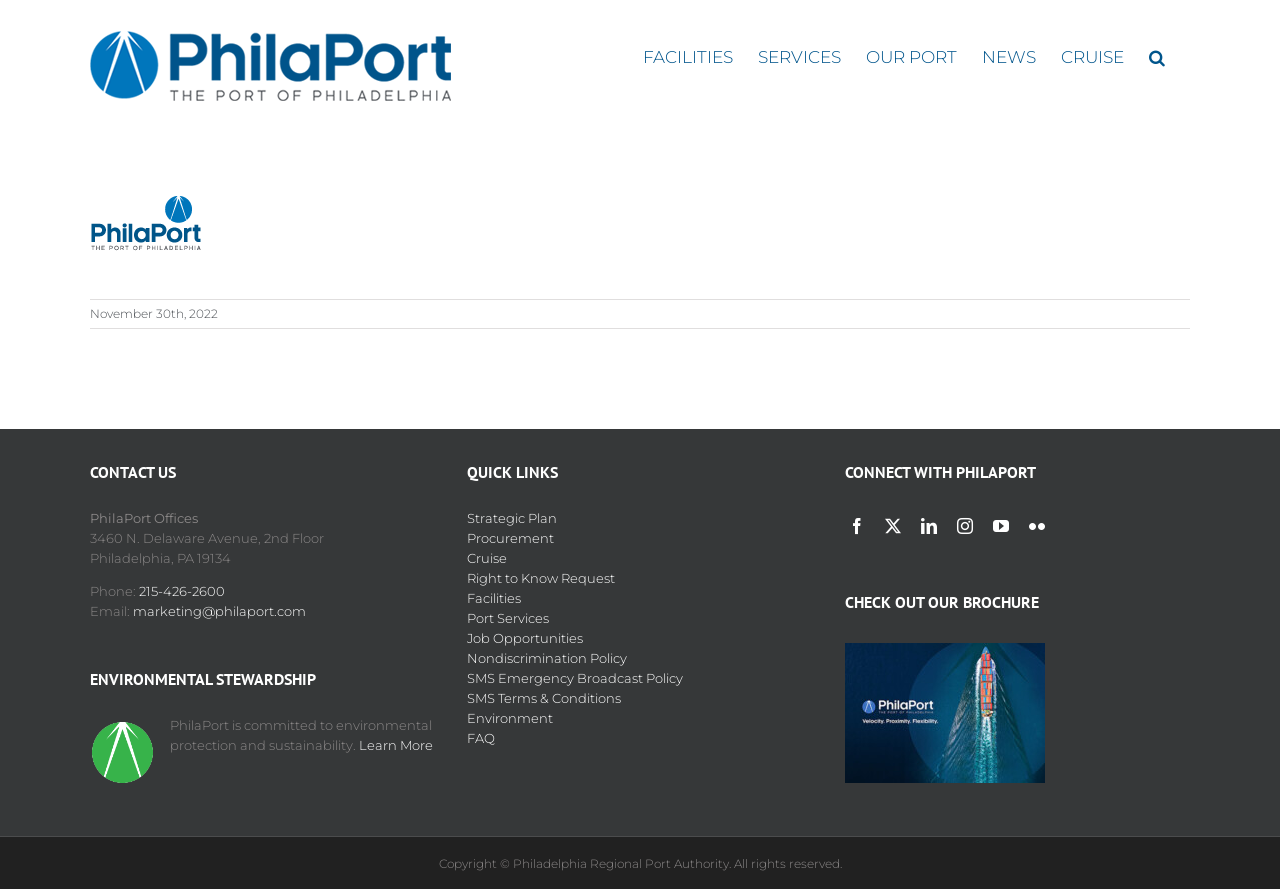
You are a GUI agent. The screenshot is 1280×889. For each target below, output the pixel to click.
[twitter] (893, 526)
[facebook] (857, 526)
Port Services (508, 618)
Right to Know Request (541, 578)
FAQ (481, 738)
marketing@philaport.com (219, 611)
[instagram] (965, 526)
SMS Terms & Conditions (544, 698)
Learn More (396, 745)
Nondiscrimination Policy (547, 658)
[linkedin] (929, 526)
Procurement (510, 538)
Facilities (494, 598)
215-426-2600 (182, 591)
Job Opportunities (525, 638)
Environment (510, 718)
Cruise (487, 558)
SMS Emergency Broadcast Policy (575, 678)
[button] (1157, 57)
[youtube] (1001, 526)
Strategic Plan (512, 518)
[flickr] (1037, 526)
